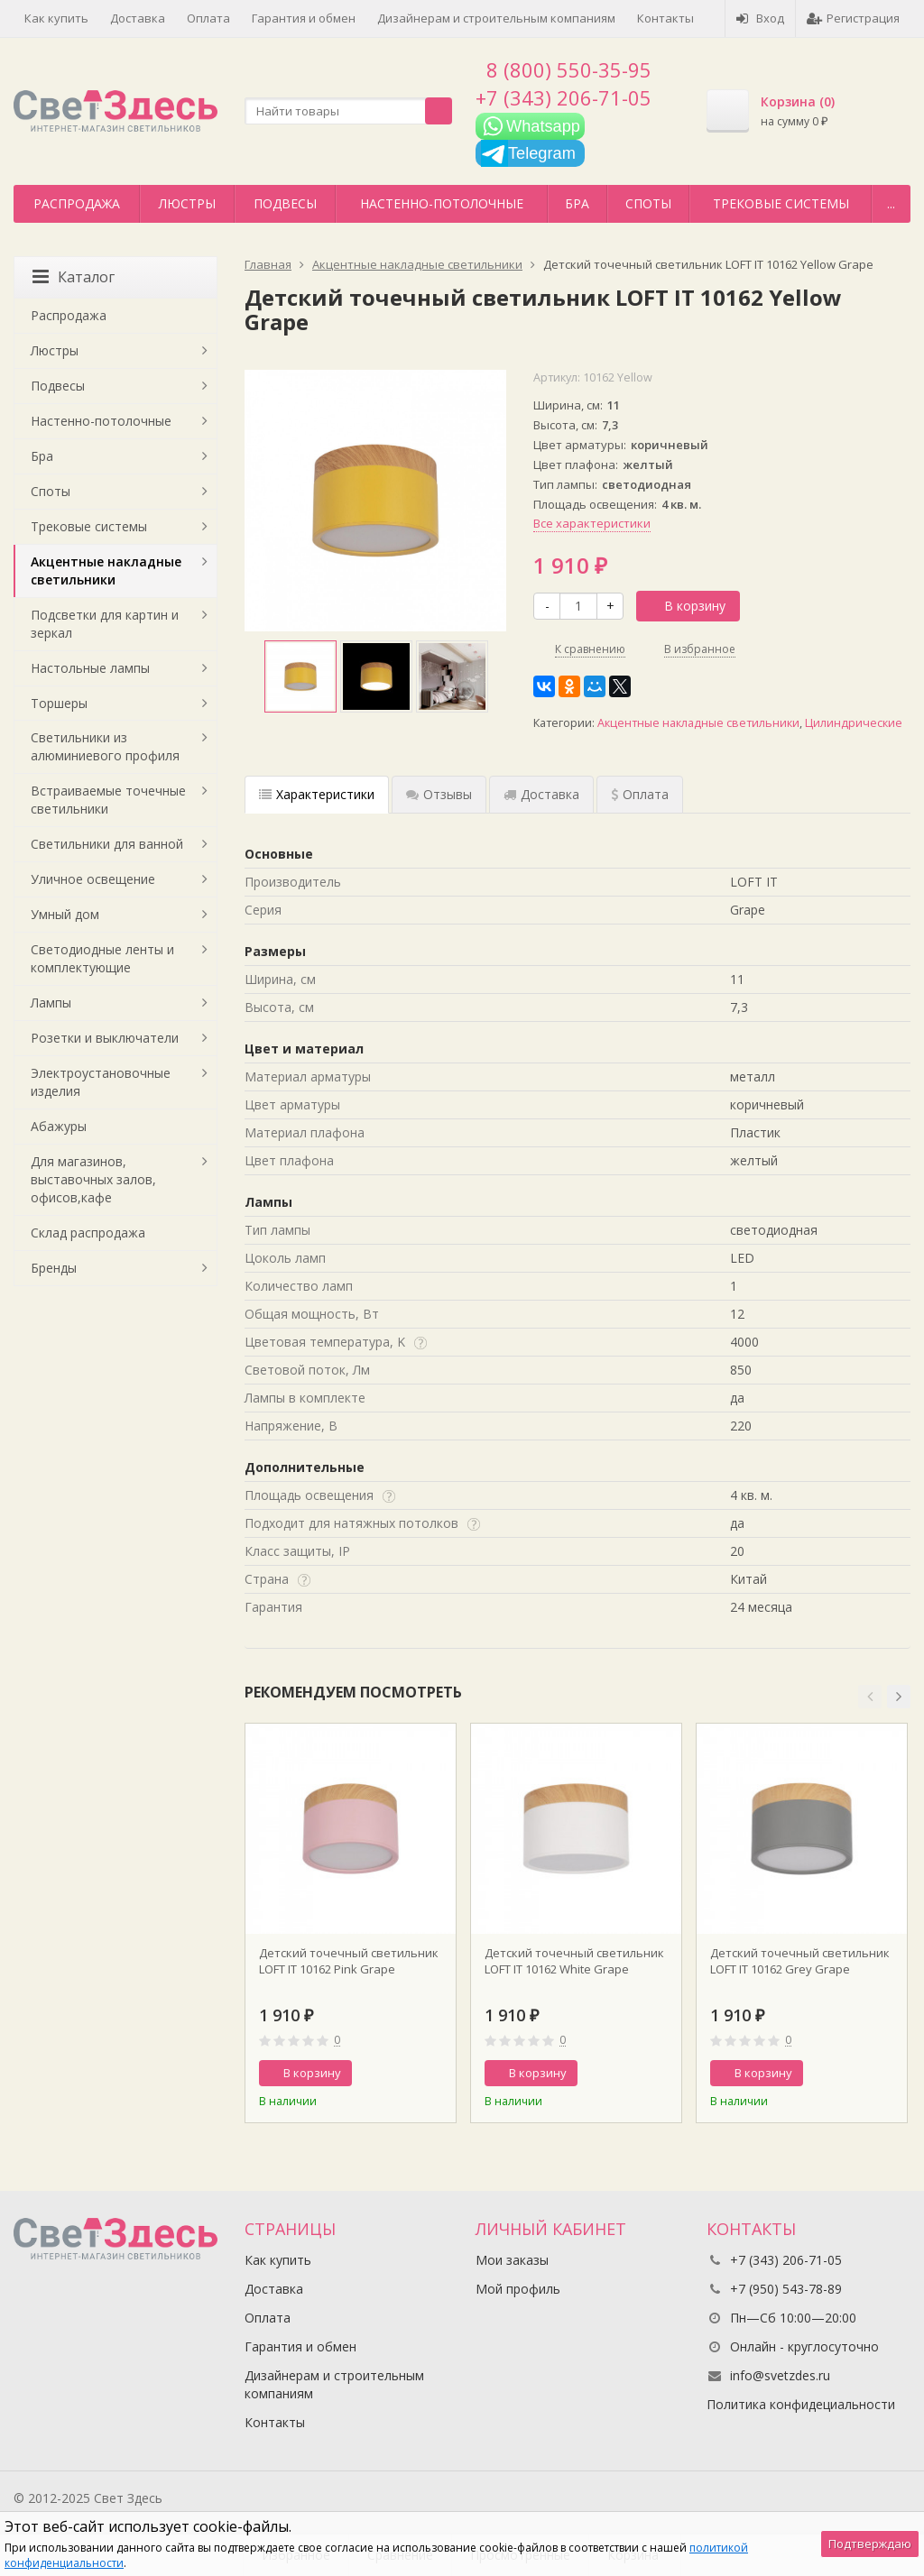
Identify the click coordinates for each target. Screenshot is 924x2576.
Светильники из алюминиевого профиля (105, 746)
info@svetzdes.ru (780, 2375)
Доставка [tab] (541, 794)
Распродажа (76, 203)
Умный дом (65, 914)
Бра (577, 203)
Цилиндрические (853, 723)
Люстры (187, 203)
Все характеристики (592, 523)
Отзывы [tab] (439, 794)
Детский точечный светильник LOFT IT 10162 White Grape (574, 1961)
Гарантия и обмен (304, 18)
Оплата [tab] (640, 794)
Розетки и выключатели (105, 1037)
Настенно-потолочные (441, 203)
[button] (870, 1696)
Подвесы (285, 203)
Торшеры (59, 703)
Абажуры (59, 1126)
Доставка (137, 18)
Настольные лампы (90, 667)
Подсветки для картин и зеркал (105, 623)
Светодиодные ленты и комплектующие (102, 958)
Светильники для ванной (107, 843)
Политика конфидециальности (801, 2404)
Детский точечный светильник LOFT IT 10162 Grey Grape (800, 1961)
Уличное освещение (93, 879)
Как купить (56, 18)
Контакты (665, 18)
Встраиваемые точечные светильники (108, 799)
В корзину (684, 605)
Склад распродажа (88, 1232)
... (891, 203)
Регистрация (853, 18)
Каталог (73, 277)
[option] (300, 676)
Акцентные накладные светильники (698, 723)
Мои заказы (512, 2259)
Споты (648, 203)
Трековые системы (781, 203)
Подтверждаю (869, 2543)
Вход (760, 18)
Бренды (54, 1267)
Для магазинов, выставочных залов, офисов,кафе (93, 1179)
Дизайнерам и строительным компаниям (496, 18)
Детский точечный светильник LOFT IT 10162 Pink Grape (349, 1961)
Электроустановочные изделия (101, 1081)
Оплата (208, 18)
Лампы (51, 1002)
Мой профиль (518, 2288)
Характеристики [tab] (316, 794)
